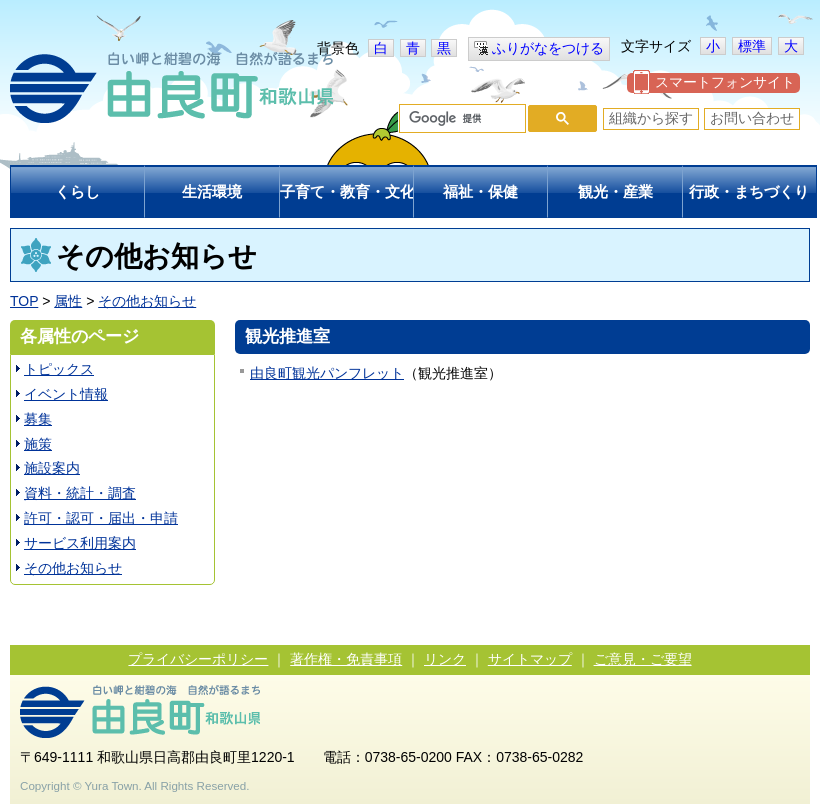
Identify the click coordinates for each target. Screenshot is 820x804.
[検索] (460, 119)
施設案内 (52, 468)
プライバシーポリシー (198, 659)
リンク (445, 659)
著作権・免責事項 (346, 659)
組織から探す (651, 118)
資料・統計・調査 (80, 493)
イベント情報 (66, 394)
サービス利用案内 (80, 543)
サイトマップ (530, 659)
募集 (38, 419)
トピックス (59, 369)
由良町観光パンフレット (327, 373)
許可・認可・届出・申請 (101, 518)
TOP (24, 301)
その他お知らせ (147, 301)
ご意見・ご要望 (643, 659)
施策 (38, 444)
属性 (68, 301)
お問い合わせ (752, 118)
